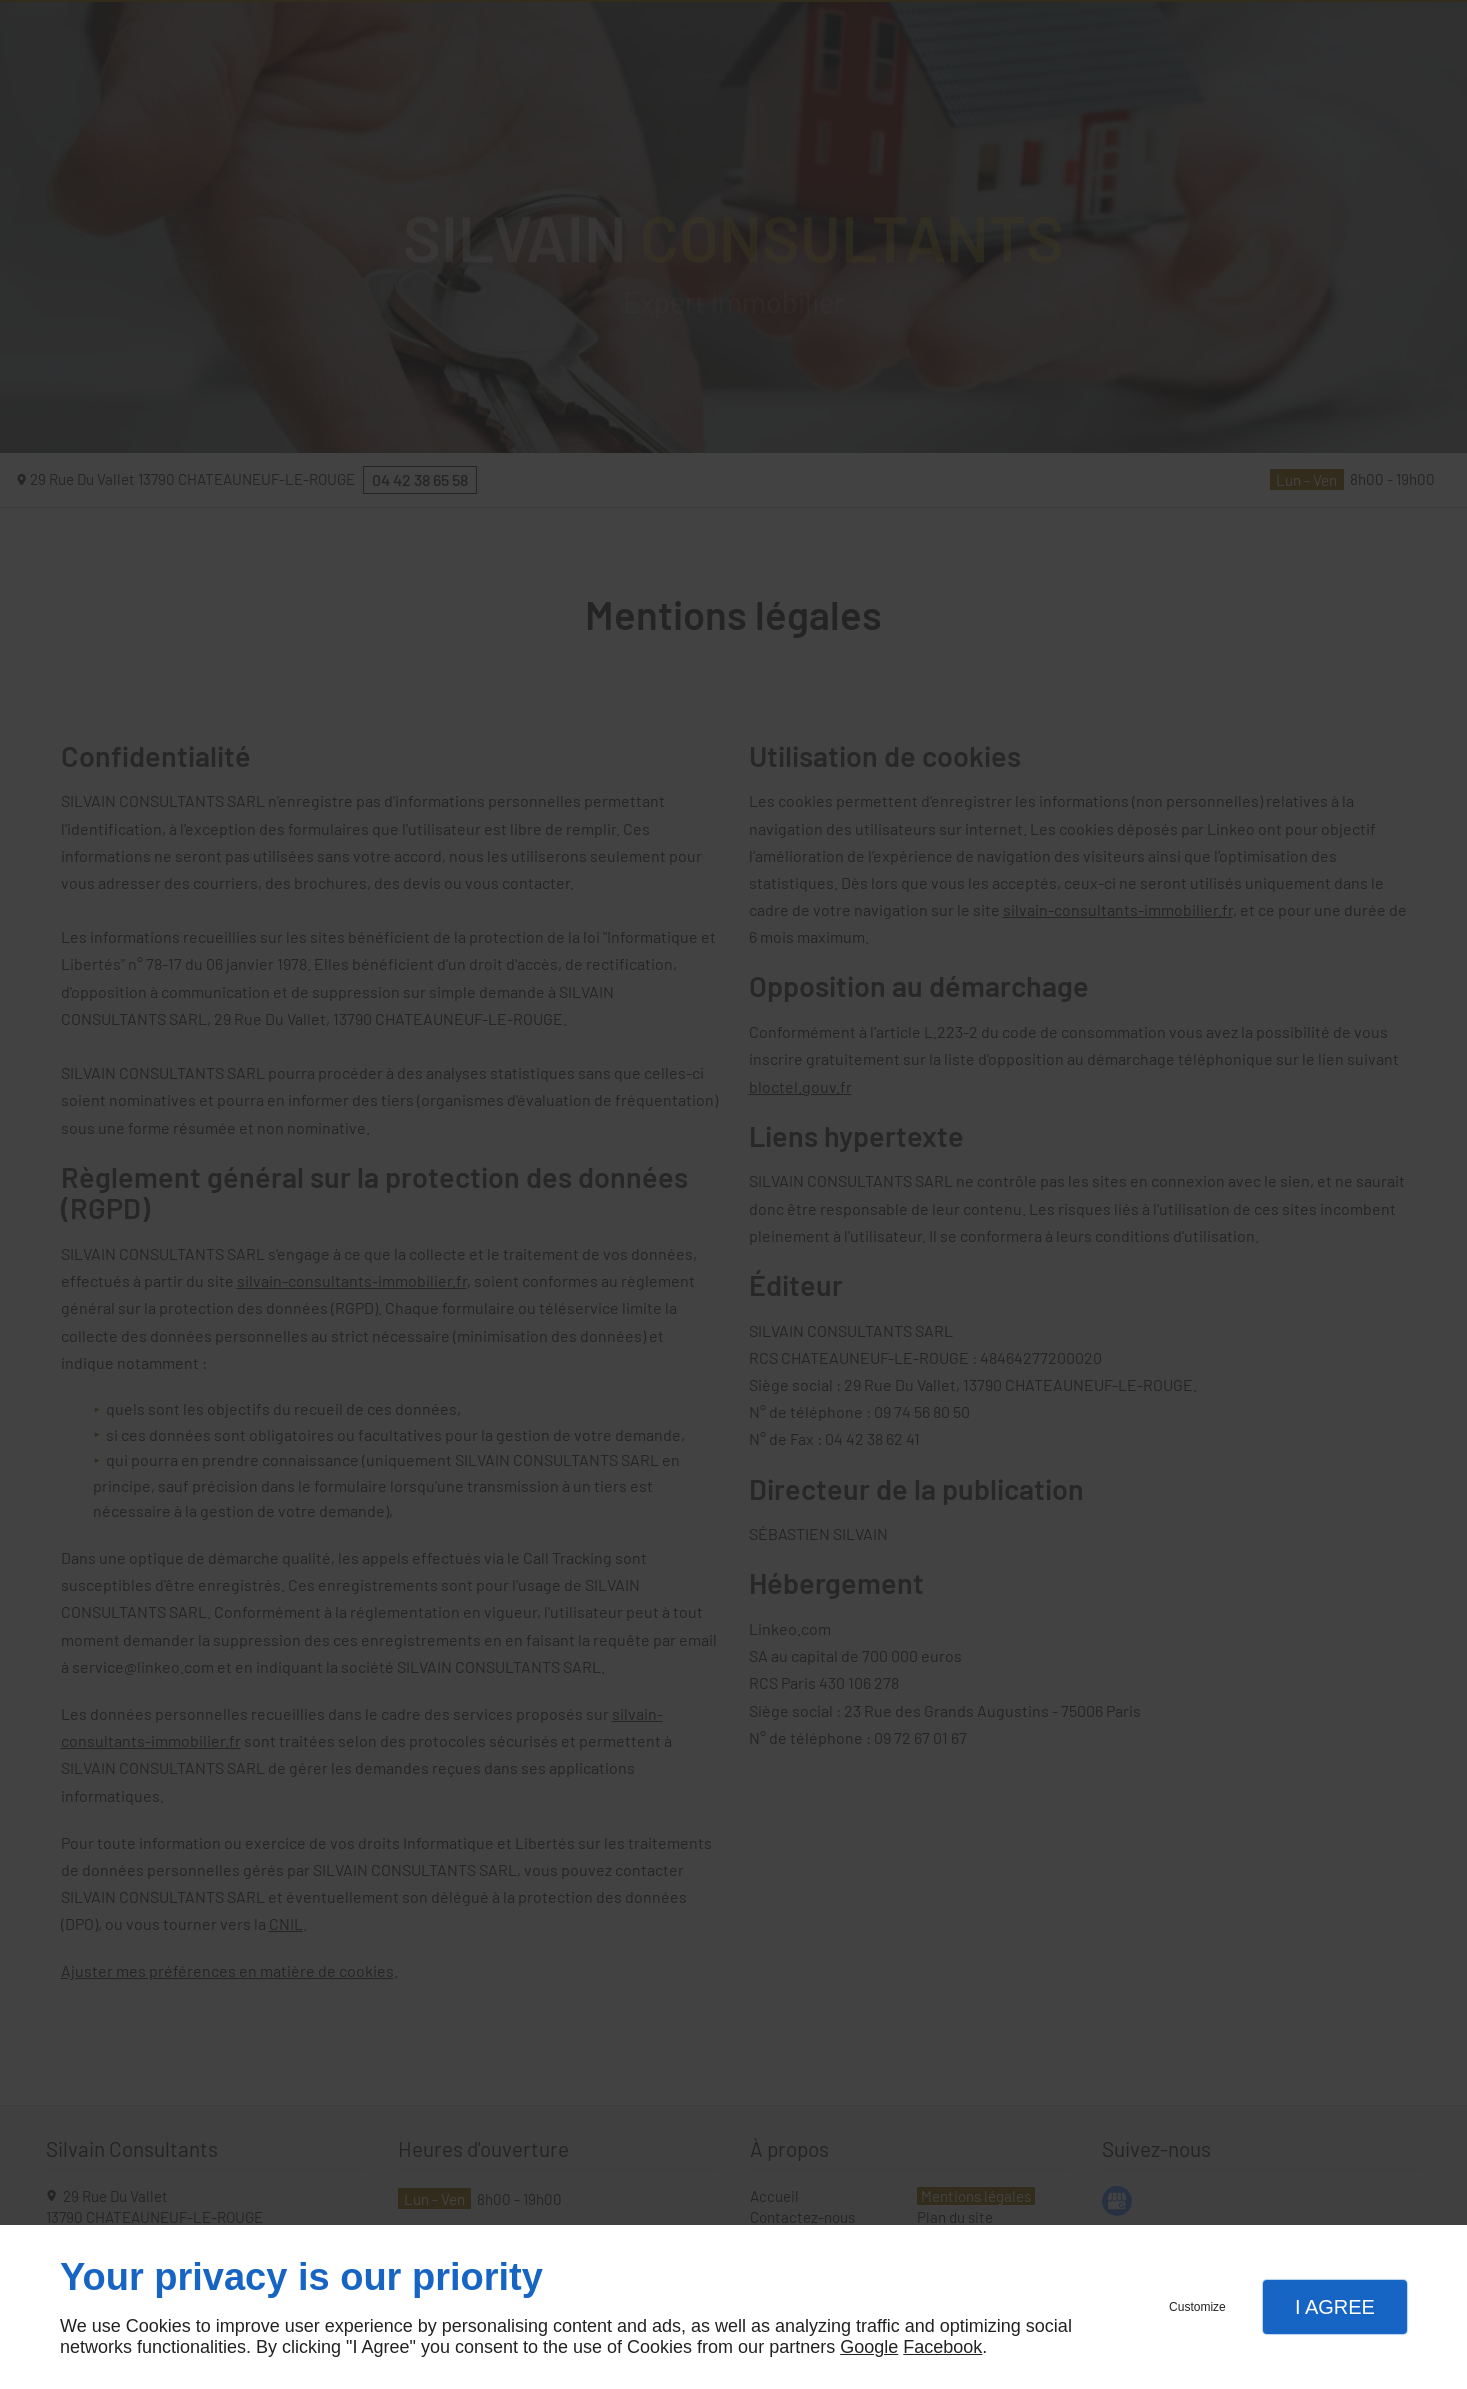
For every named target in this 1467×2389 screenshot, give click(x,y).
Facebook (942, 2347)
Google (869, 2347)
